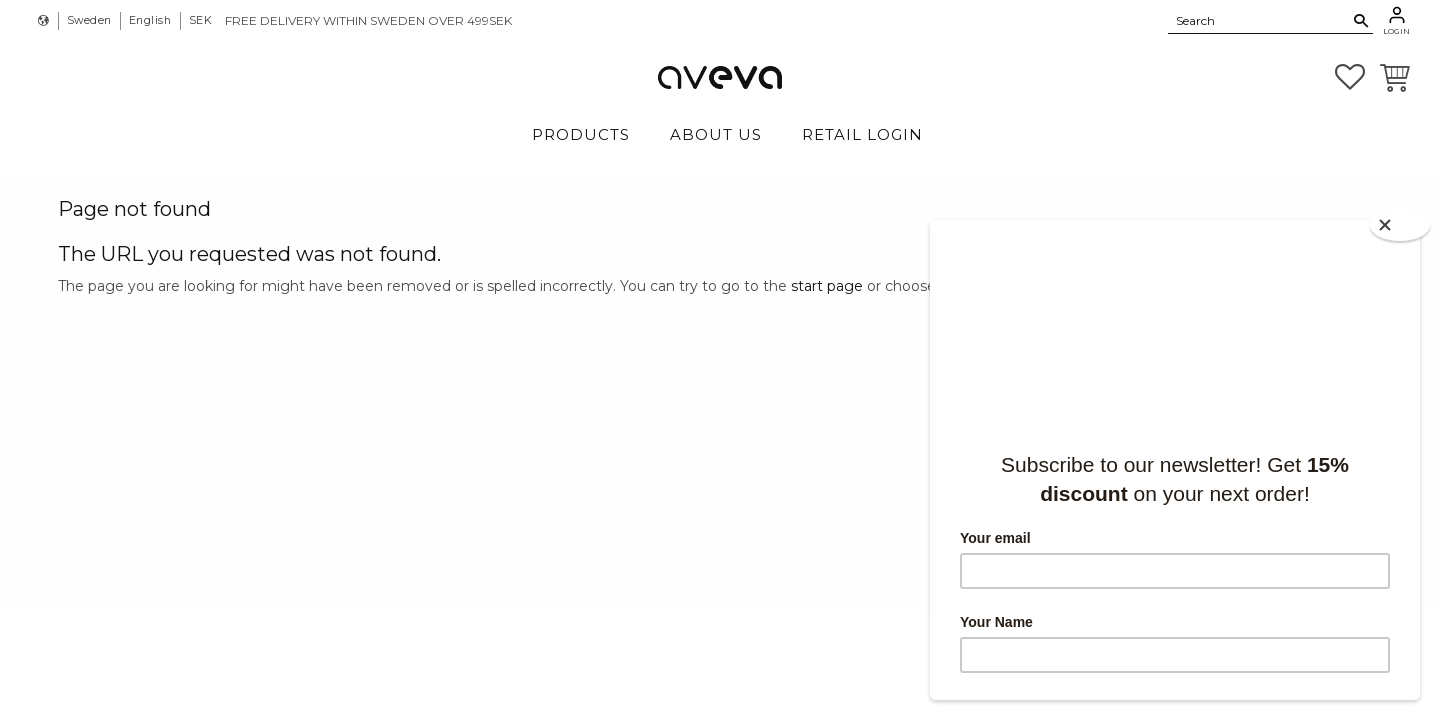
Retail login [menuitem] (862, 134)
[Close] (1400, 225)
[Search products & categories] (1259, 20)
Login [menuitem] (1396, 31)
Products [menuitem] (581, 134)
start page (827, 286)
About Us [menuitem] (716, 134)
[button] (1350, 77)
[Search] (1361, 21)
